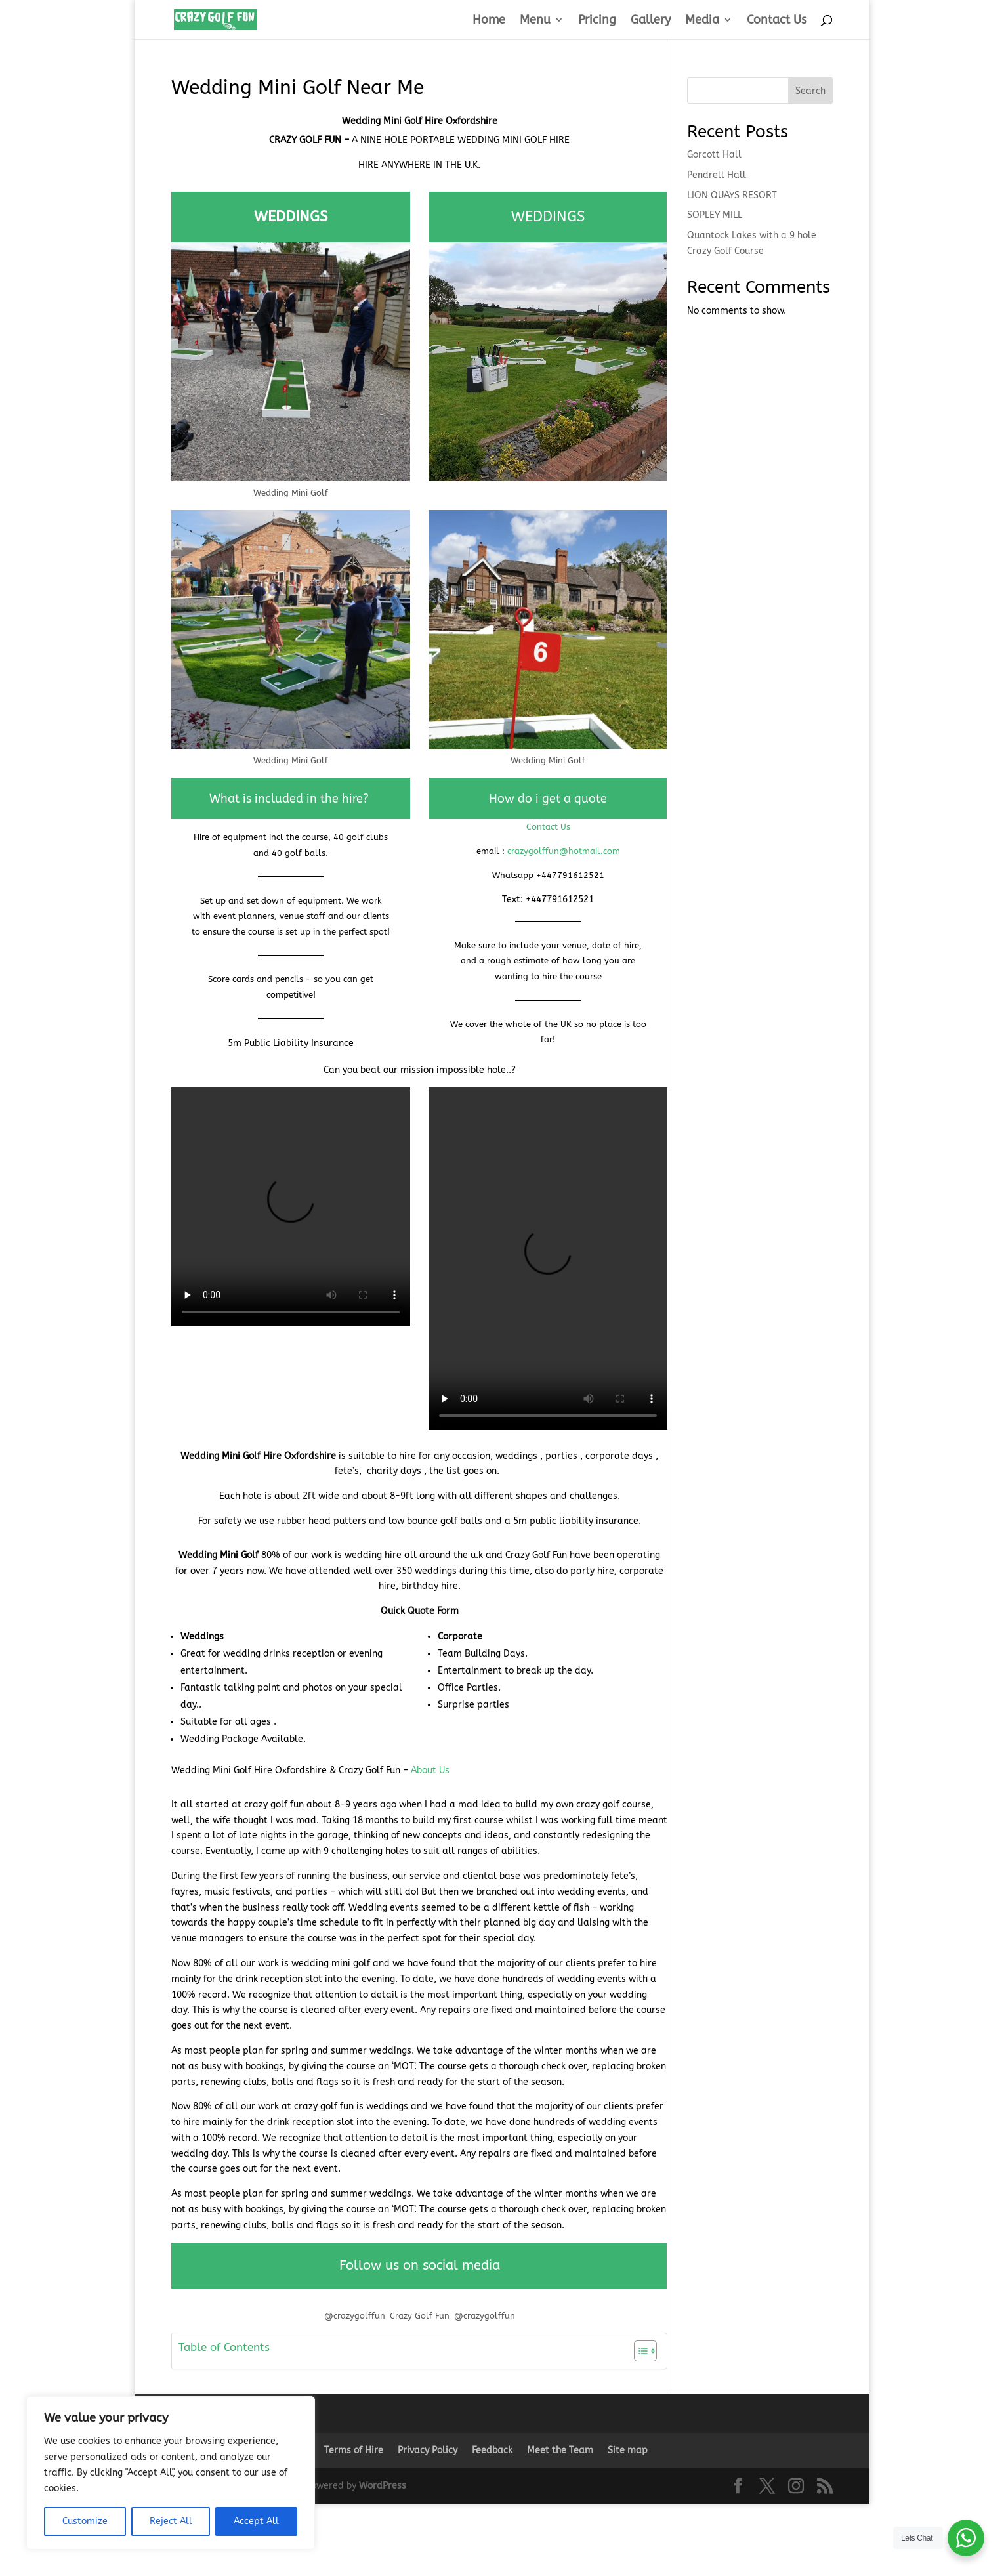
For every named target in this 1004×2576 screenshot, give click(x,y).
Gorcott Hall (714, 154)
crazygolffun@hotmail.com (563, 851)
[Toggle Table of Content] (639, 2351)
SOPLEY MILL (714, 215)
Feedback (492, 2450)
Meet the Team (560, 2450)
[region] (170, 2473)
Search (810, 90)
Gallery (651, 21)
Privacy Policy (427, 2450)
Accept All (256, 2521)
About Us (430, 1770)
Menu (535, 21)
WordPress (382, 2485)
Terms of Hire (353, 2450)
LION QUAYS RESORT (732, 195)
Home (488, 21)
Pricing (597, 21)
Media (702, 21)
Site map (628, 2450)
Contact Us (776, 21)
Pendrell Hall (716, 174)
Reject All (171, 2521)
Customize (85, 2521)
